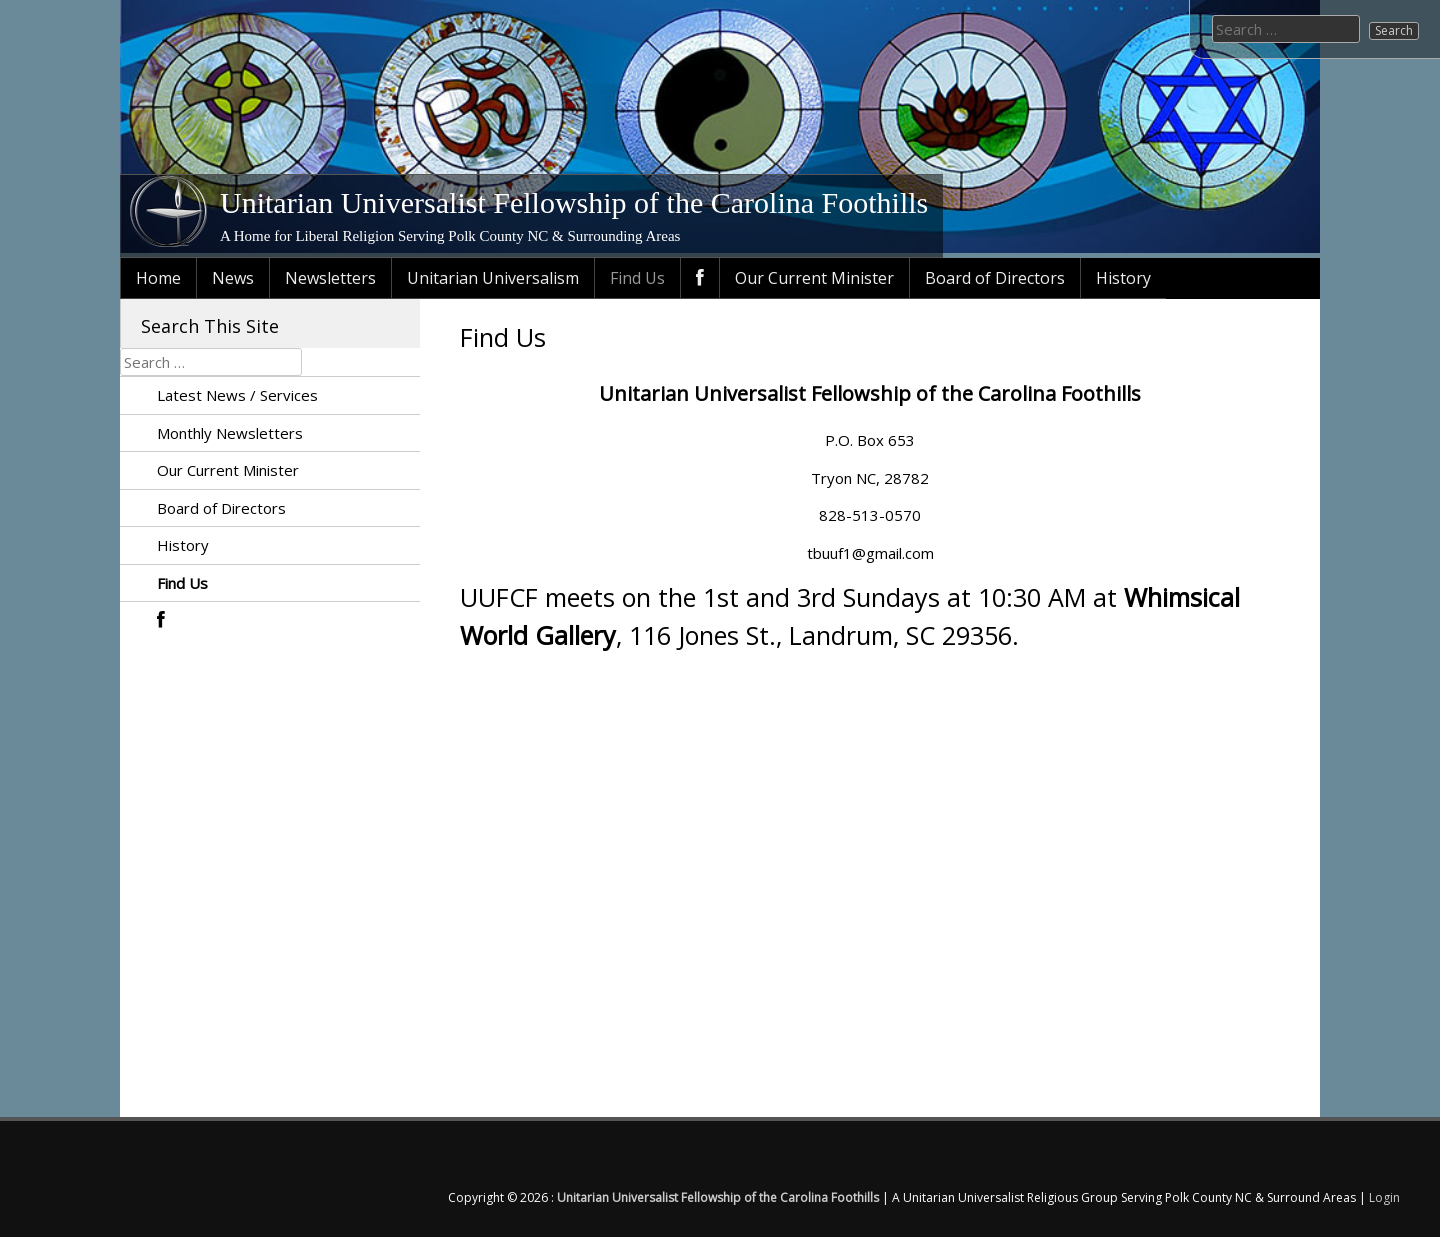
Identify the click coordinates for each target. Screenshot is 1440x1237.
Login (1384, 1197)
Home (158, 278)
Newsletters (330, 278)
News (233, 278)
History (1123, 278)
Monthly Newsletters (230, 433)
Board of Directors (995, 278)
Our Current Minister (814, 278)
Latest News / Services (237, 395)
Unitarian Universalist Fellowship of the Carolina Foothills (574, 202)
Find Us (637, 278)
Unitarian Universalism (493, 278)
